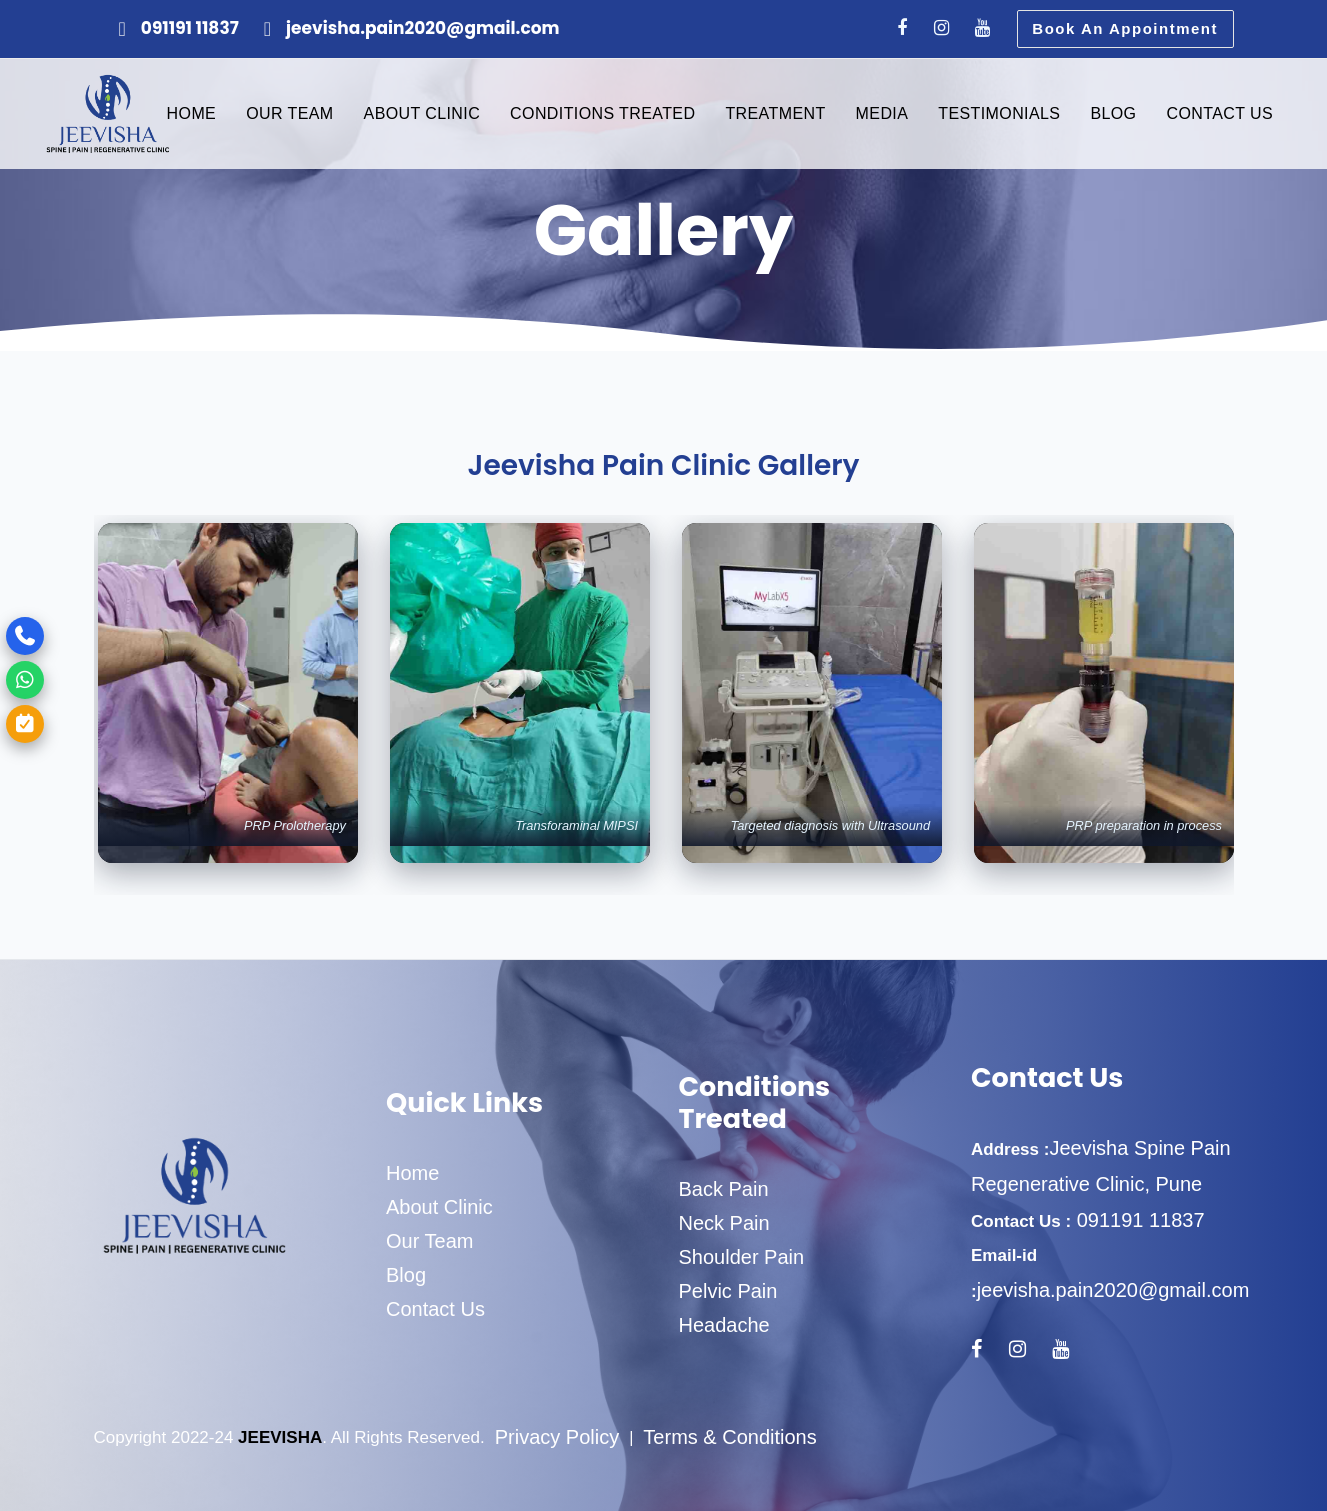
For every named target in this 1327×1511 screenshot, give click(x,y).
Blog (406, 1275)
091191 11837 (1137, 1220)
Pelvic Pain (728, 1291)
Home (412, 1173)
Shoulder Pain (742, 1257)
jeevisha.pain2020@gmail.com (1113, 1290)
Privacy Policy (557, 1437)
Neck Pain (724, 1223)
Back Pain (724, 1189)
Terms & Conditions (729, 1437)
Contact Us (435, 1309)
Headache (724, 1325)
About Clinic (439, 1207)
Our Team (429, 1241)
